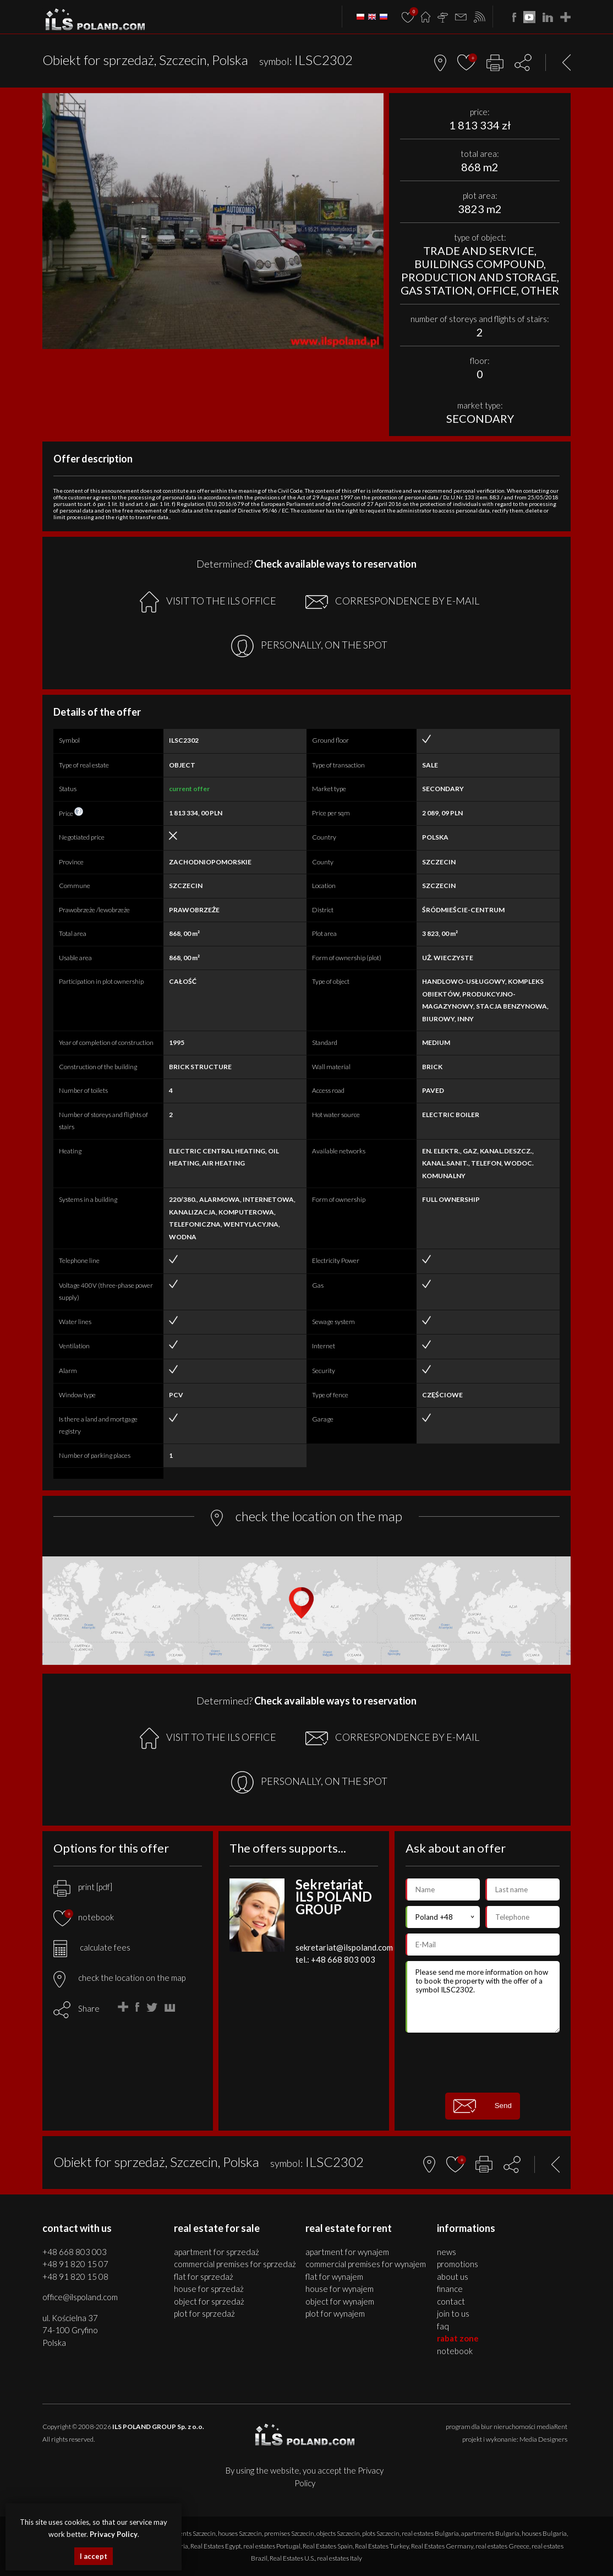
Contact (451, 2301)
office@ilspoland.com (80, 2297)
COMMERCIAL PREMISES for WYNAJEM (365, 2264)
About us (452, 2276)
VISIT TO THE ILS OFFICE (208, 602)
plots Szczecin (380, 2533)
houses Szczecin (240, 2533)
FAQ (443, 2326)
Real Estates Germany (442, 2546)
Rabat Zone (458, 2338)
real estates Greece (502, 2546)
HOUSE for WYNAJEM (339, 2289)
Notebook (455, 2351)
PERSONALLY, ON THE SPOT (309, 646)
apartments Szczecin (187, 2533)
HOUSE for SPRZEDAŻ (209, 2289)
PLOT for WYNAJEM (335, 2313)
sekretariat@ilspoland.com (344, 1947)
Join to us (453, 2313)
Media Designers (543, 2439)
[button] (373, 103)
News (446, 2252)
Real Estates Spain (328, 2546)
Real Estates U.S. (292, 2558)
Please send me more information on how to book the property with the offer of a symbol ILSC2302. (483, 1997)
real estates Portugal (271, 2546)
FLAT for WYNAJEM (334, 2276)
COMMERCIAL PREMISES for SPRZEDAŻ (235, 2264)
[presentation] (489, 2062)
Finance (450, 2289)
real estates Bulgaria (430, 2533)
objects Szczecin (338, 2533)
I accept (93, 2556)
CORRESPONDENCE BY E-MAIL (392, 602)
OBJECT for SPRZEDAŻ (209, 2301)
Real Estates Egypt (215, 2546)
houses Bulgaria (544, 2533)
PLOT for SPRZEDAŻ (204, 2313)
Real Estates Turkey (382, 2546)
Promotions (457, 2264)
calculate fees (91, 1947)
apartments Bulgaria (490, 2533)
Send (482, 2106)
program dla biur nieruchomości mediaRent (506, 2426)
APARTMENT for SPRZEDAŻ (216, 2252)
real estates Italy (339, 2558)
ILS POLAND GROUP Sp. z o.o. (158, 2426)
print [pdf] (82, 1887)
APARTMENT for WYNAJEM (347, 2252)
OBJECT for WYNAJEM (339, 2301)
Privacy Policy (114, 2534)
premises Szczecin (289, 2533)
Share (89, 2008)
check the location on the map (119, 1978)
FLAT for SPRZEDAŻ (203, 2276)
